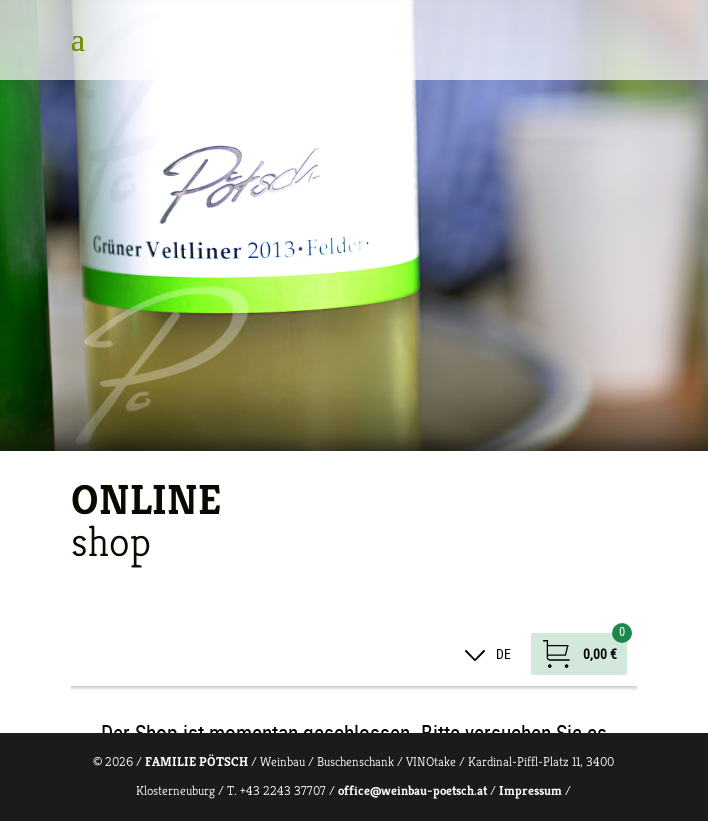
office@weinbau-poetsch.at (412, 790)
